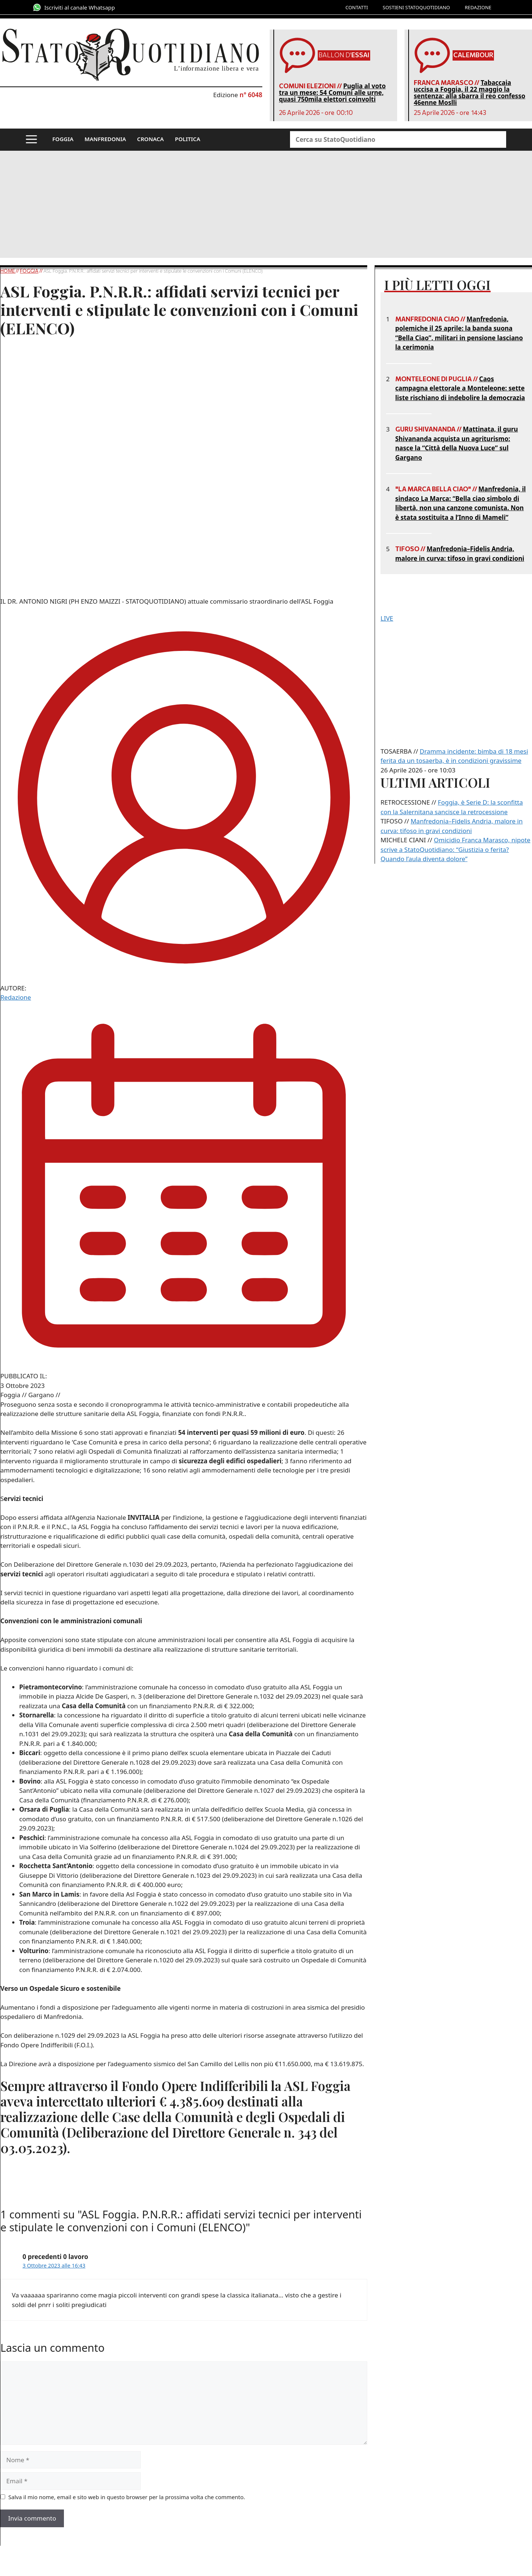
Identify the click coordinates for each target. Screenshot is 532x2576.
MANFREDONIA (105, 139)
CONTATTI (356, 7)
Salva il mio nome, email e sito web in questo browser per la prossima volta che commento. (126, 2497)
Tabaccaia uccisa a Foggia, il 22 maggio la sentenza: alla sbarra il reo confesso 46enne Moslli (469, 92)
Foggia (29, 271)
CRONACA (150, 139)
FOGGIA (63, 139)
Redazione (15, 997)
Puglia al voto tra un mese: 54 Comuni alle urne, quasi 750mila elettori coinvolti (332, 92)
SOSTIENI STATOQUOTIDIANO (416, 7)
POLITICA (187, 139)
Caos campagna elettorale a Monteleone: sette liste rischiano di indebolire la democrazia (460, 388)
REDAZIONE (478, 7)
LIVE (387, 618)
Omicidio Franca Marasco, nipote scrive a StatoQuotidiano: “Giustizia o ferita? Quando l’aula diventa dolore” (456, 849)
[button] (31, 139)
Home (8, 271)
